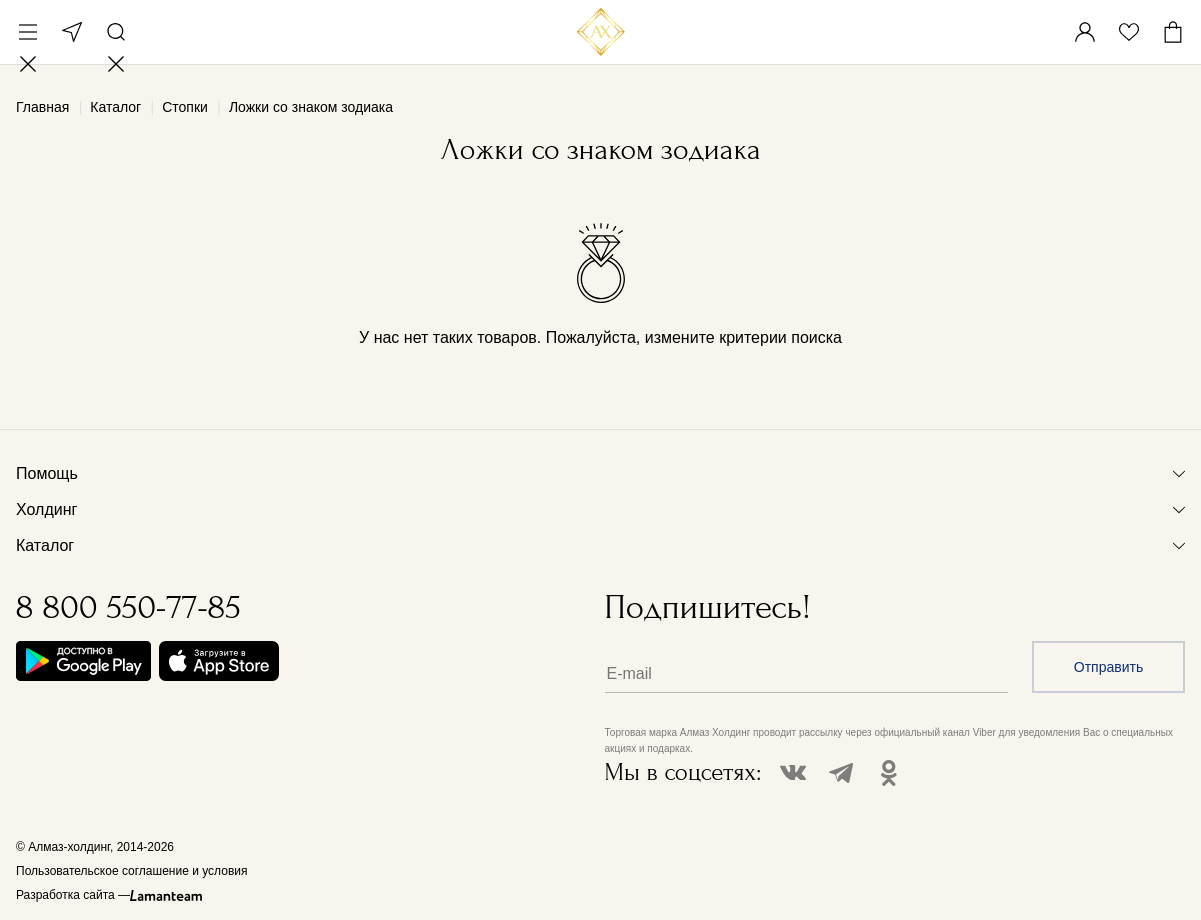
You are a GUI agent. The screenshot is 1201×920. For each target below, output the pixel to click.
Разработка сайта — (73, 895)
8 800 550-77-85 (128, 607)
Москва (72, 32)
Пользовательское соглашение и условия (131, 871)
